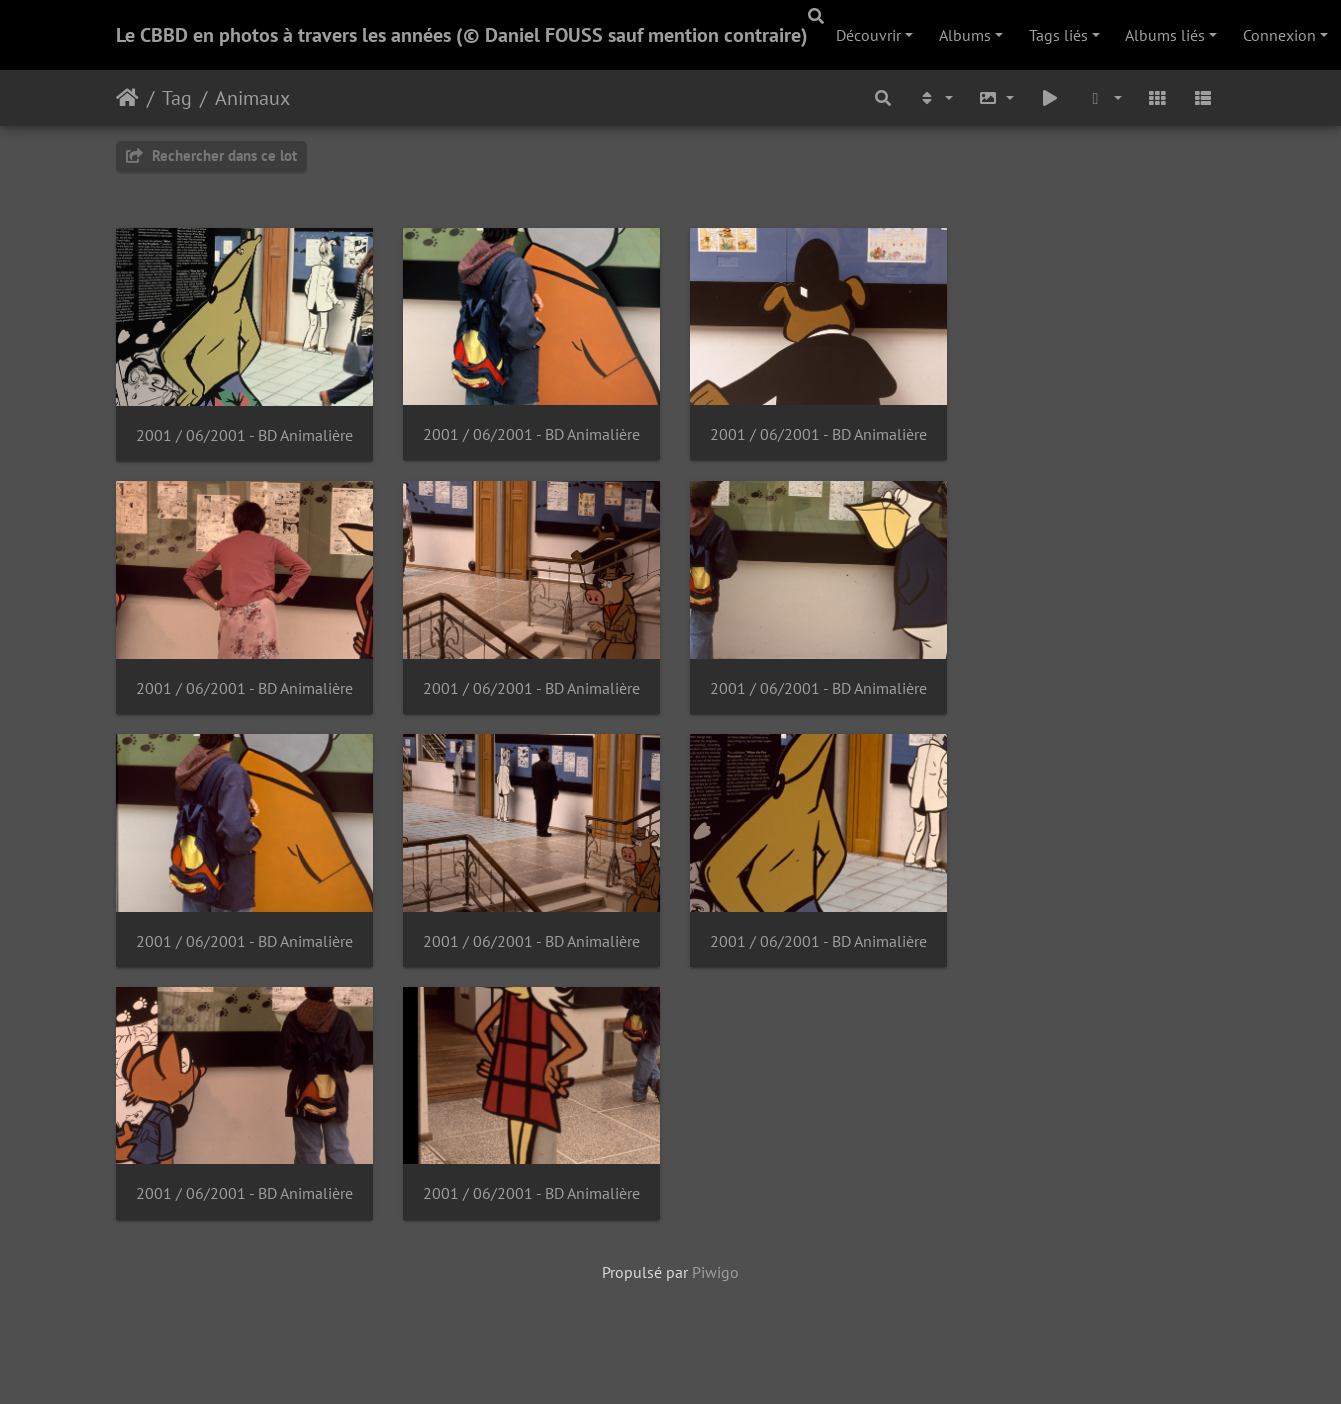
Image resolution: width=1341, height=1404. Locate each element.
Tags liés (1058, 35)
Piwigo (715, 1281)
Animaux (252, 98)
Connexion (1279, 35)
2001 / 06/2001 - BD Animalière (244, 437)
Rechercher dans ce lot (211, 155)
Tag (177, 98)
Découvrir (868, 35)
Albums (965, 35)
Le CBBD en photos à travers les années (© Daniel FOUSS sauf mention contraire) (462, 35)
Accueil (127, 98)
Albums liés (1165, 35)
